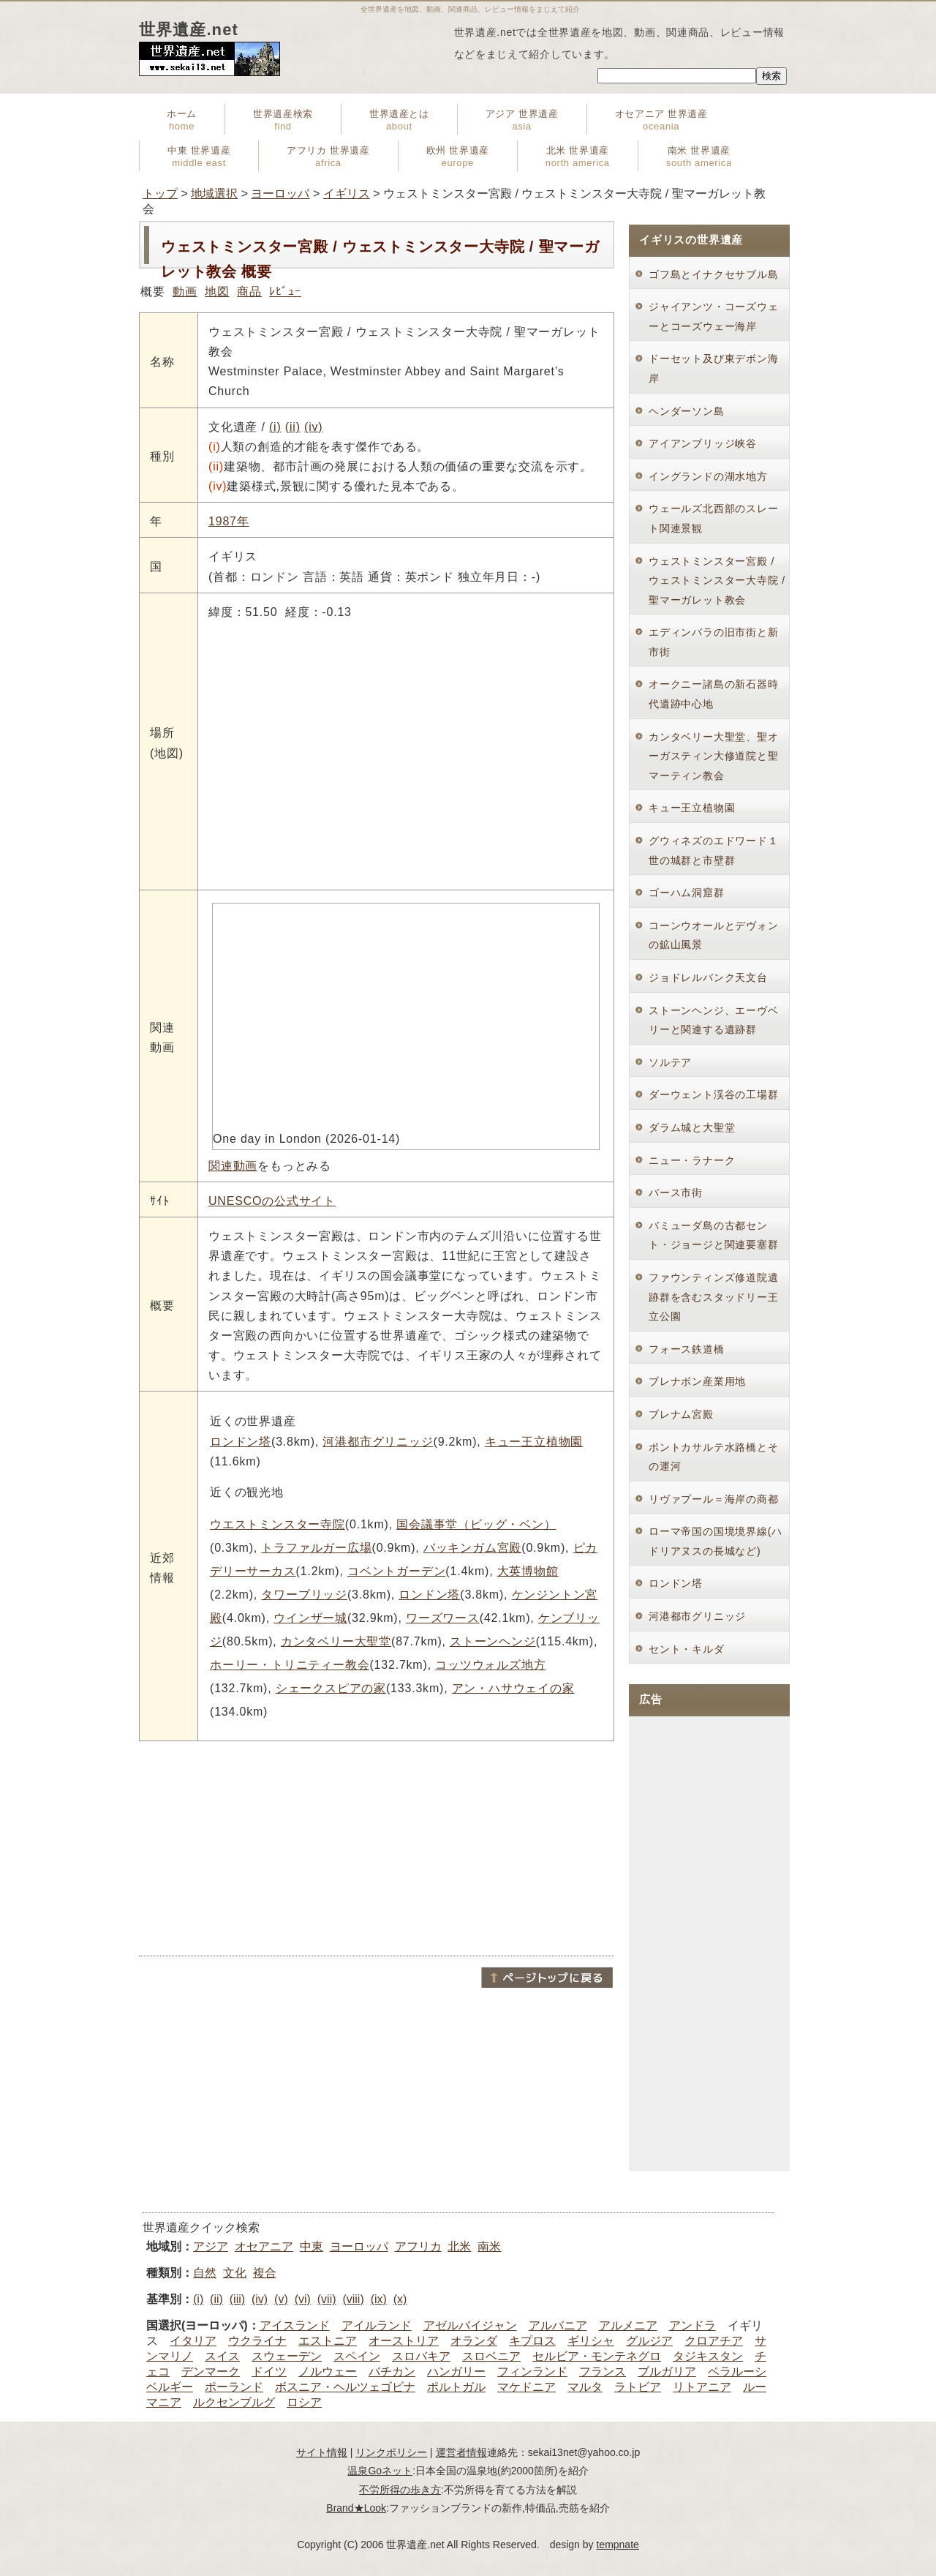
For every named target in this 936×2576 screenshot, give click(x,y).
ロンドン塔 (240, 1441)
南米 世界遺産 (699, 156)
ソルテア (670, 1062)
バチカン (392, 2371)
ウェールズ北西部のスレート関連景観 (714, 518)
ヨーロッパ (280, 193)
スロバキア (421, 2356)
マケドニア (526, 2387)
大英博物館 (528, 1571)
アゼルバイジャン (470, 2325)
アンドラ (692, 2325)
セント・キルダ (687, 1649)
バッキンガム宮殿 (472, 1548)
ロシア (304, 2402)
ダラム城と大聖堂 (692, 1127)
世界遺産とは (399, 120)
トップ (160, 193)
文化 (234, 2273)
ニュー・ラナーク (692, 1160)
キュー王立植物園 (534, 1441)
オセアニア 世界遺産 (661, 120)
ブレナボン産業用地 (697, 1381)
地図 (217, 291)
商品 (249, 291)
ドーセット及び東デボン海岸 (714, 368)
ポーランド (234, 2387)
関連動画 (232, 1166)
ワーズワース (443, 1618)
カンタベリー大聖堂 (336, 1641)
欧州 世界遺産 (457, 156)
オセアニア (264, 2246)
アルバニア (558, 2325)
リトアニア (702, 2387)
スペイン (356, 2356)
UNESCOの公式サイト (272, 1201)
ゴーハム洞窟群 (687, 892)
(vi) (303, 2299)
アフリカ (418, 2246)
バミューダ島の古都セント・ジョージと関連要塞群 (714, 1235)
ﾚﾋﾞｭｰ (285, 291)
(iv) (313, 427)
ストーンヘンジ (493, 1641)
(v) (281, 2299)
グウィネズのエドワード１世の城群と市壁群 (714, 850)
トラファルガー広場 (316, 1548)
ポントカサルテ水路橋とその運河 (714, 1457)
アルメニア (628, 2325)
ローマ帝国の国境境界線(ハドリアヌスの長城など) (715, 1541)
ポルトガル (456, 2387)
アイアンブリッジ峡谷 (703, 443)
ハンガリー (456, 2371)
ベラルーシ (737, 2371)
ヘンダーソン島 (687, 411)
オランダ (473, 2341)
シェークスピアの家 (331, 1688)
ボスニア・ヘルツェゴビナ (345, 2387)
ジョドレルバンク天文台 (708, 977)
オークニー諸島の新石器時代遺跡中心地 (714, 694)
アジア (210, 2246)
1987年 (228, 521)
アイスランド (295, 2325)
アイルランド (376, 2325)
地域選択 (214, 193)
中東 (311, 2246)
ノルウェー (327, 2371)
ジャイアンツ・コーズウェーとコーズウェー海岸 (714, 316)
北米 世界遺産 (578, 156)
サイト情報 (321, 2452)
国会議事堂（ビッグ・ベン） (476, 1524)
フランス (602, 2371)
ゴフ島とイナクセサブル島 (714, 274)
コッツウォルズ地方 (490, 1665)
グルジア (649, 2341)
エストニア (327, 2341)
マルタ (585, 2387)
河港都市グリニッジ (377, 1441)
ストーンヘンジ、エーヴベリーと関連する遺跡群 (714, 1020)
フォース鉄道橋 (687, 1349)
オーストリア (404, 2341)
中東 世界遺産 (198, 156)
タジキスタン (708, 2356)
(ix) (379, 2299)
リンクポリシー (391, 2452)
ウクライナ (257, 2341)
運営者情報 (461, 2452)
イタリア (193, 2341)
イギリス (346, 193)
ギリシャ (590, 2341)
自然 (204, 2273)
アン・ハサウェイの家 (513, 1688)
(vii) (326, 2299)
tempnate (617, 2544)
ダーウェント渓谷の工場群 (714, 1094)
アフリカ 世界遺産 (328, 156)
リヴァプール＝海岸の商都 (714, 1499)
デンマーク (210, 2371)
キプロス (532, 2341)
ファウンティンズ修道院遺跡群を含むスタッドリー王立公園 (714, 1297)
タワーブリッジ (304, 1594)
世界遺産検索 (283, 120)
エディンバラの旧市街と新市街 (714, 642)
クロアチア (713, 2341)
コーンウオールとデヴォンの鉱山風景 (714, 935)
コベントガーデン (396, 1571)
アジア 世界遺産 (522, 120)
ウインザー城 (310, 1618)
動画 (185, 291)
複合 (264, 2273)
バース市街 (676, 1192)
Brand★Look (356, 2508)
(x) (400, 2299)
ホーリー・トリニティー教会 (289, 1665)
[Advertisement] (376, 1847)
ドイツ (269, 2371)
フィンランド (532, 2371)
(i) (275, 427)
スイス (222, 2356)
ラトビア (637, 2387)
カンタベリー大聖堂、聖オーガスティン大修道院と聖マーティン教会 (714, 756)
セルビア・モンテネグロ (596, 2356)
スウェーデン (287, 2356)
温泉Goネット (379, 2471)
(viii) (352, 2299)
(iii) (237, 2299)
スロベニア (491, 2356)
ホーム (182, 120)
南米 (489, 2246)
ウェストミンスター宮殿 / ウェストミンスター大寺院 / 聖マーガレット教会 (717, 580)
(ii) (293, 427)
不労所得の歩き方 (400, 2490)
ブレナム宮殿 (681, 1414)
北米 (459, 2246)
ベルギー (169, 2387)
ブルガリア (667, 2371)
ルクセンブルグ (234, 2402)
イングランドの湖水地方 (708, 476)
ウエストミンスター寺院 (277, 1524)
